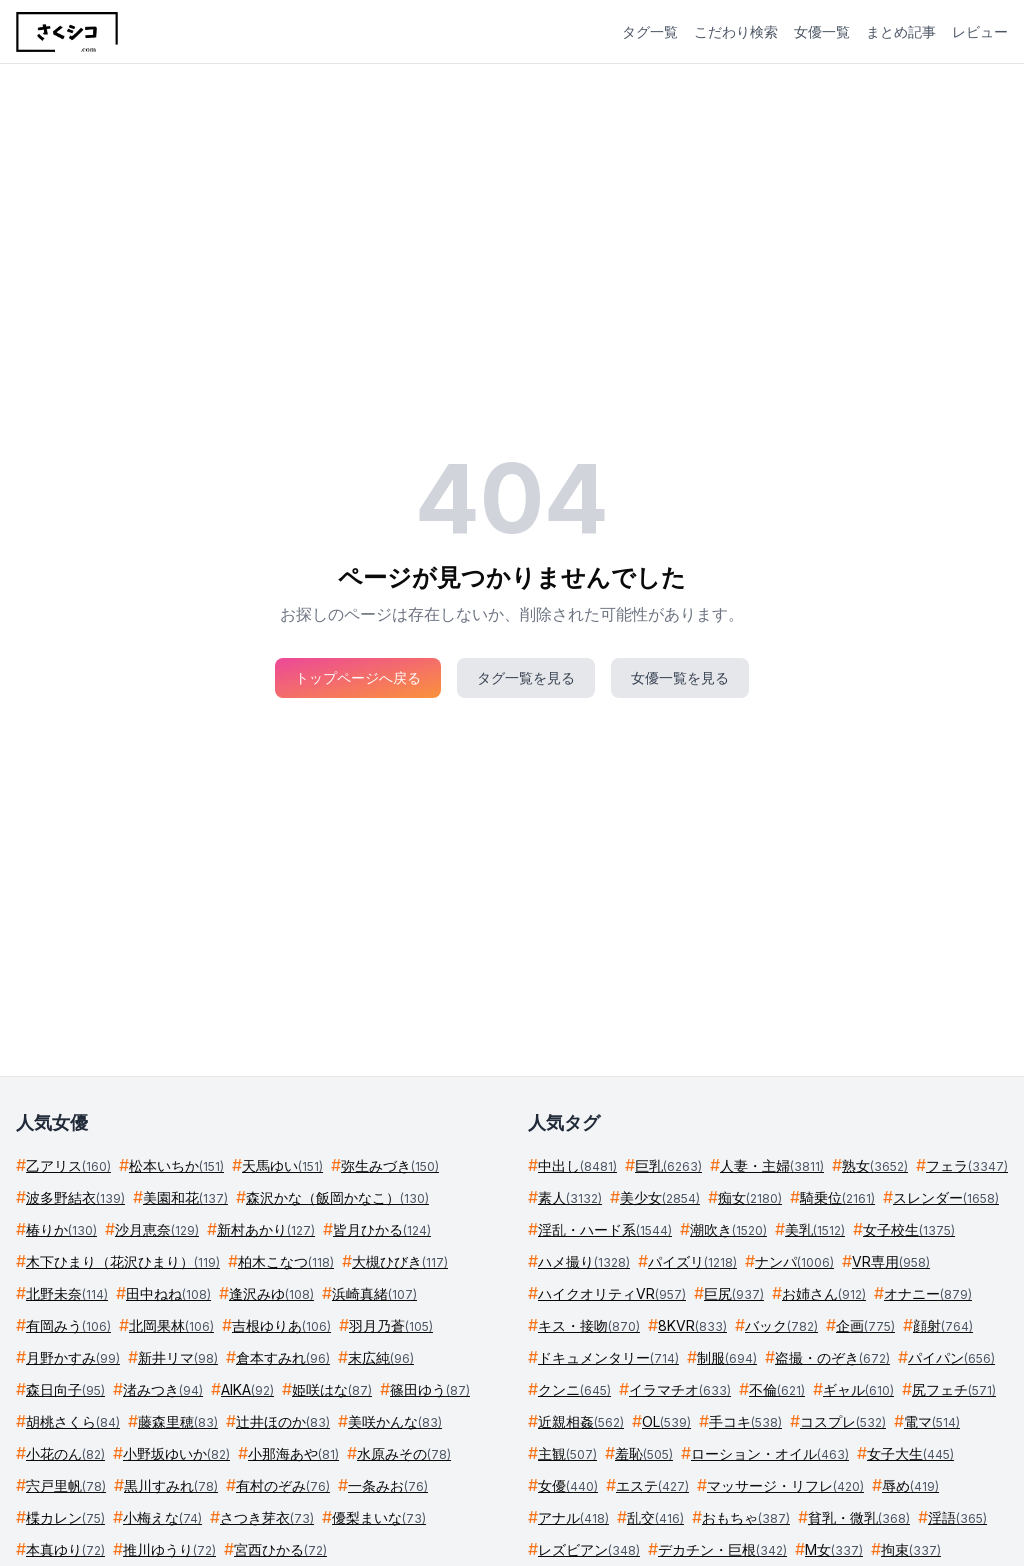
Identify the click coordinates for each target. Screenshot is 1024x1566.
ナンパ (794, 1261)
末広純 (381, 1357)
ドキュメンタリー (608, 1357)
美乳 (815, 1229)
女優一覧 (822, 31)
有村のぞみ (283, 1485)
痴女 (750, 1197)
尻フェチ (954, 1389)
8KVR (692, 1325)
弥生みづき (390, 1165)
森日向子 (65, 1389)
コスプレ (843, 1421)
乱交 (655, 1517)
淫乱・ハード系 (605, 1229)
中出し (577, 1165)
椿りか (61, 1229)
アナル (573, 1517)
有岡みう (68, 1325)
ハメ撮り (584, 1261)
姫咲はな (332, 1389)
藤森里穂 (178, 1421)
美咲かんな (395, 1421)
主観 (567, 1453)
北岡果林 (171, 1325)
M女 (834, 1549)
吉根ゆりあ (281, 1325)
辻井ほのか (283, 1421)
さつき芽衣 (267, 1517)
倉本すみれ (283, 1357)
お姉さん (824, 1293)
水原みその (404, 1453)
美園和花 (185, 1197)
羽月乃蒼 (391, 1325)
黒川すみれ (171, 1485)
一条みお (388, 1485)
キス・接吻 (589, 1325)
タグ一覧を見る (526, 677)
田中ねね (168, 1293)
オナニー (928, 1293)
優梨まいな (379, 1517)
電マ (932, 1421)
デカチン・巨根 (722, 1549)
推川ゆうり (169, 1549)
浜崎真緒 (374, 1293)
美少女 (660, 1197)
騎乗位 (837, 1197)
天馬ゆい (282, 1165)
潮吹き (728, 1229)
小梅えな (162, 1517)
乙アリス (68, 1165)
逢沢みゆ (271, 1293)
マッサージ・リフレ (785, 1485)
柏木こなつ (286, 1261)
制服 (727, 1357)
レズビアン (589, 1549)
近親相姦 (581, 1421)
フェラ (967, 1165)
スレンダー (946, 1197)
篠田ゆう (430, 1389)
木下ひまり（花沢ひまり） (123, 1261)
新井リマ (178, 1357)
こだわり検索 (736, 31)
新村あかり (266, 1229)
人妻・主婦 (772, 1165)
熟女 (875, 1165)
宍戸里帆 (66, 1485)
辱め (910, 1485)
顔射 (943, 1325)
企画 (865, 1325)
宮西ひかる (280, 1549)
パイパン (951, 1357)
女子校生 (909, 1229)
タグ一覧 (650, 31)
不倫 (777, 1389)
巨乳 (668, 1165)
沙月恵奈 (157, 1229)
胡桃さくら (73, 1421)
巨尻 (734, 1293)
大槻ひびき (400, 1261)
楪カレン (65, 1517)
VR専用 (891, 1261)
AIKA (247, 1389)
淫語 (957, 1517)
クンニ (574, 1389)
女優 (568, 1485)
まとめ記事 (901, 31)
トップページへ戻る (358, 677)
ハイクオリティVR (612, 1293)
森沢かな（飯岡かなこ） (337, 1197)
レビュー (980, 31)
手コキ (745, 1421)
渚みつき (163, 1389)
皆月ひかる (382, 1229)
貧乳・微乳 (859, 1517)
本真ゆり (65, 1549)
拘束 (911, 1549)
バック (781, 1325)
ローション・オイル (770, 1453)
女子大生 (910, 1453)
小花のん (65, 1453)
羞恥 (644, 1453)
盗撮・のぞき (832, 1357)
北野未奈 (67, 1293)
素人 (570, 1197)
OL (666, 1421)
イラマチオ (680, 1389)
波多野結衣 (75, 1197)
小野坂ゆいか (176, 1453)
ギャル (858, 1389)
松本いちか (176, 1165)
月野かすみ (73, 1357)
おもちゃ (746, 1517)
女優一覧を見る (680, 677)
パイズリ (692, 1261)
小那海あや (293, 1453)
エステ (652, 1485)
